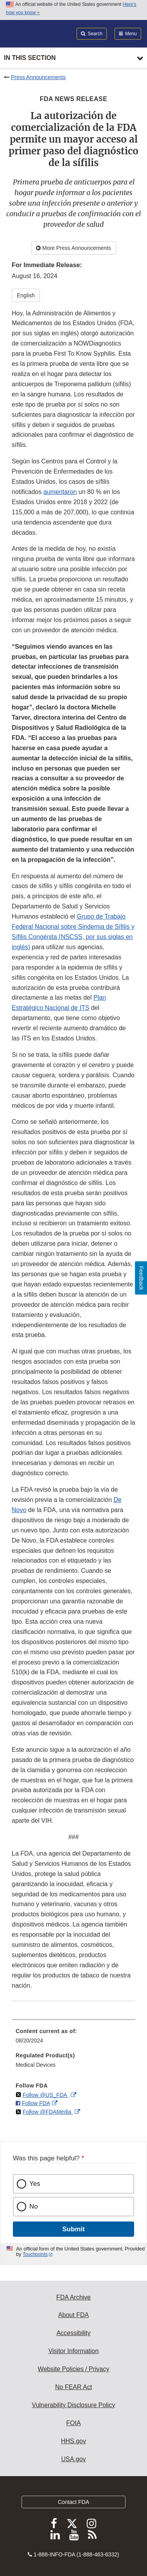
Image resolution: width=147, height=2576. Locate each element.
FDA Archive (73, 2297)
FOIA (73, 2423)
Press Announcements (38, 77)
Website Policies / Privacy (73, 2369)
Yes (34, 2183)
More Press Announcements (73, 248)
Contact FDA (73, 2502)
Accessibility (73, 2333)
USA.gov (73, 2459)
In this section (30, 57)
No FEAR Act (73, 2387)
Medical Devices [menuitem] (36, 2065)
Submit (73, 2229)
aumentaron (60, 491)
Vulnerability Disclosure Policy (73, 2405)
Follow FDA (36, 2103)
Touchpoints (35, 2254)
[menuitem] (73, 2038)
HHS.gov (73, 2441)
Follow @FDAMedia (48, 2112)
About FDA (73, 2315)
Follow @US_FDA (46, 2095)
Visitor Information (73, 2351)
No (33, 2206)
